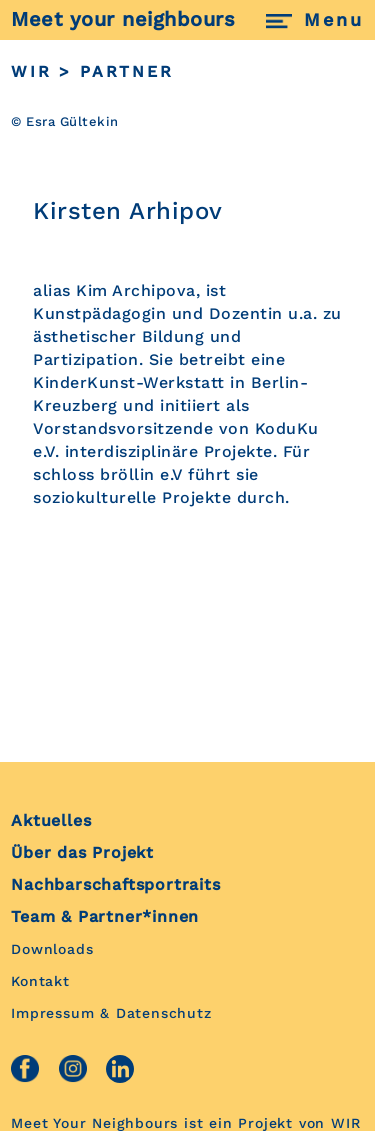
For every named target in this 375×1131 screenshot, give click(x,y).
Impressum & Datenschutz (111, 1013)
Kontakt (40, 981)
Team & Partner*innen (105, 916)
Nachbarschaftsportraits (115, 884)
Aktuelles (51, 820)
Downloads (52, 949)
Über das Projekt (82, 852)
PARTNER (127, 71)
